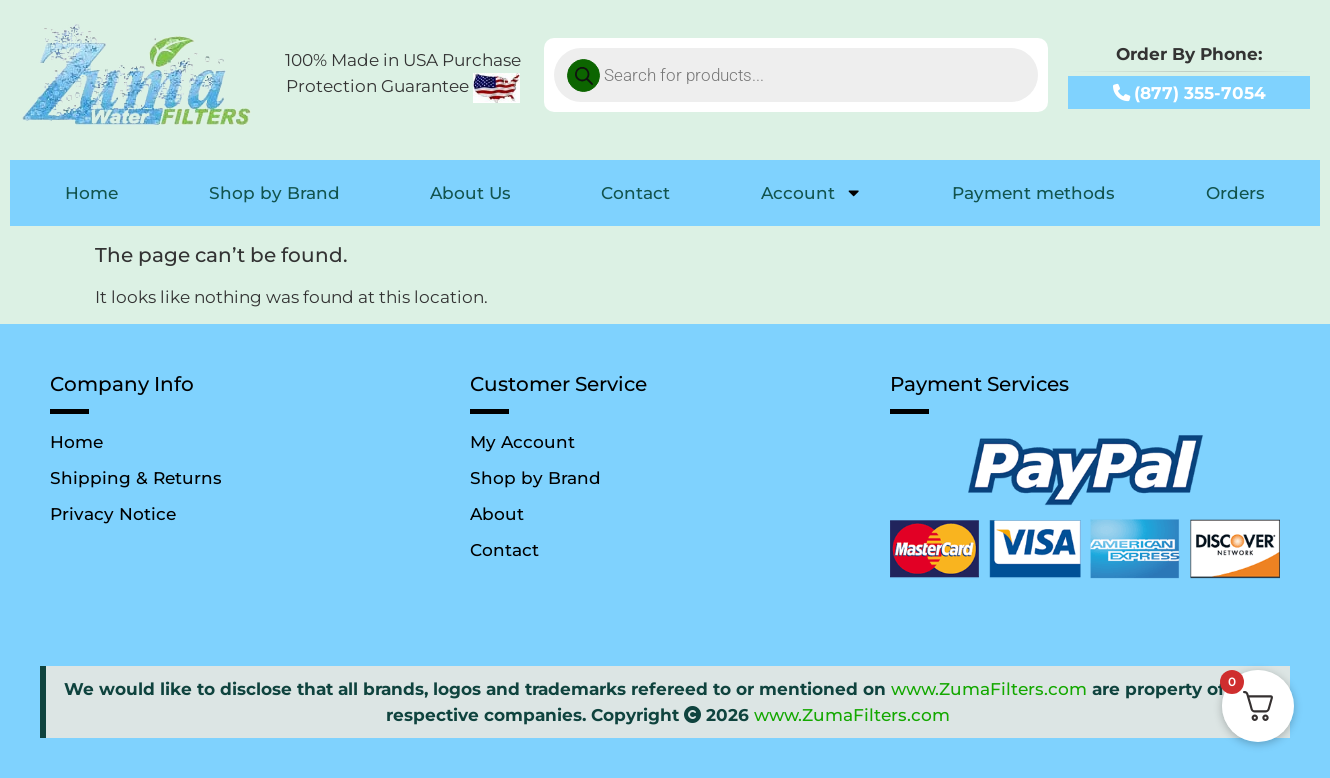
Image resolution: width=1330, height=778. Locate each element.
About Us (470, 192)
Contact (635, 192)
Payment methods (1033, 192)
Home (91, 192)
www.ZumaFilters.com (989, 688)
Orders (1235, 192)
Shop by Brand (274, 192)
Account (811, 192)
